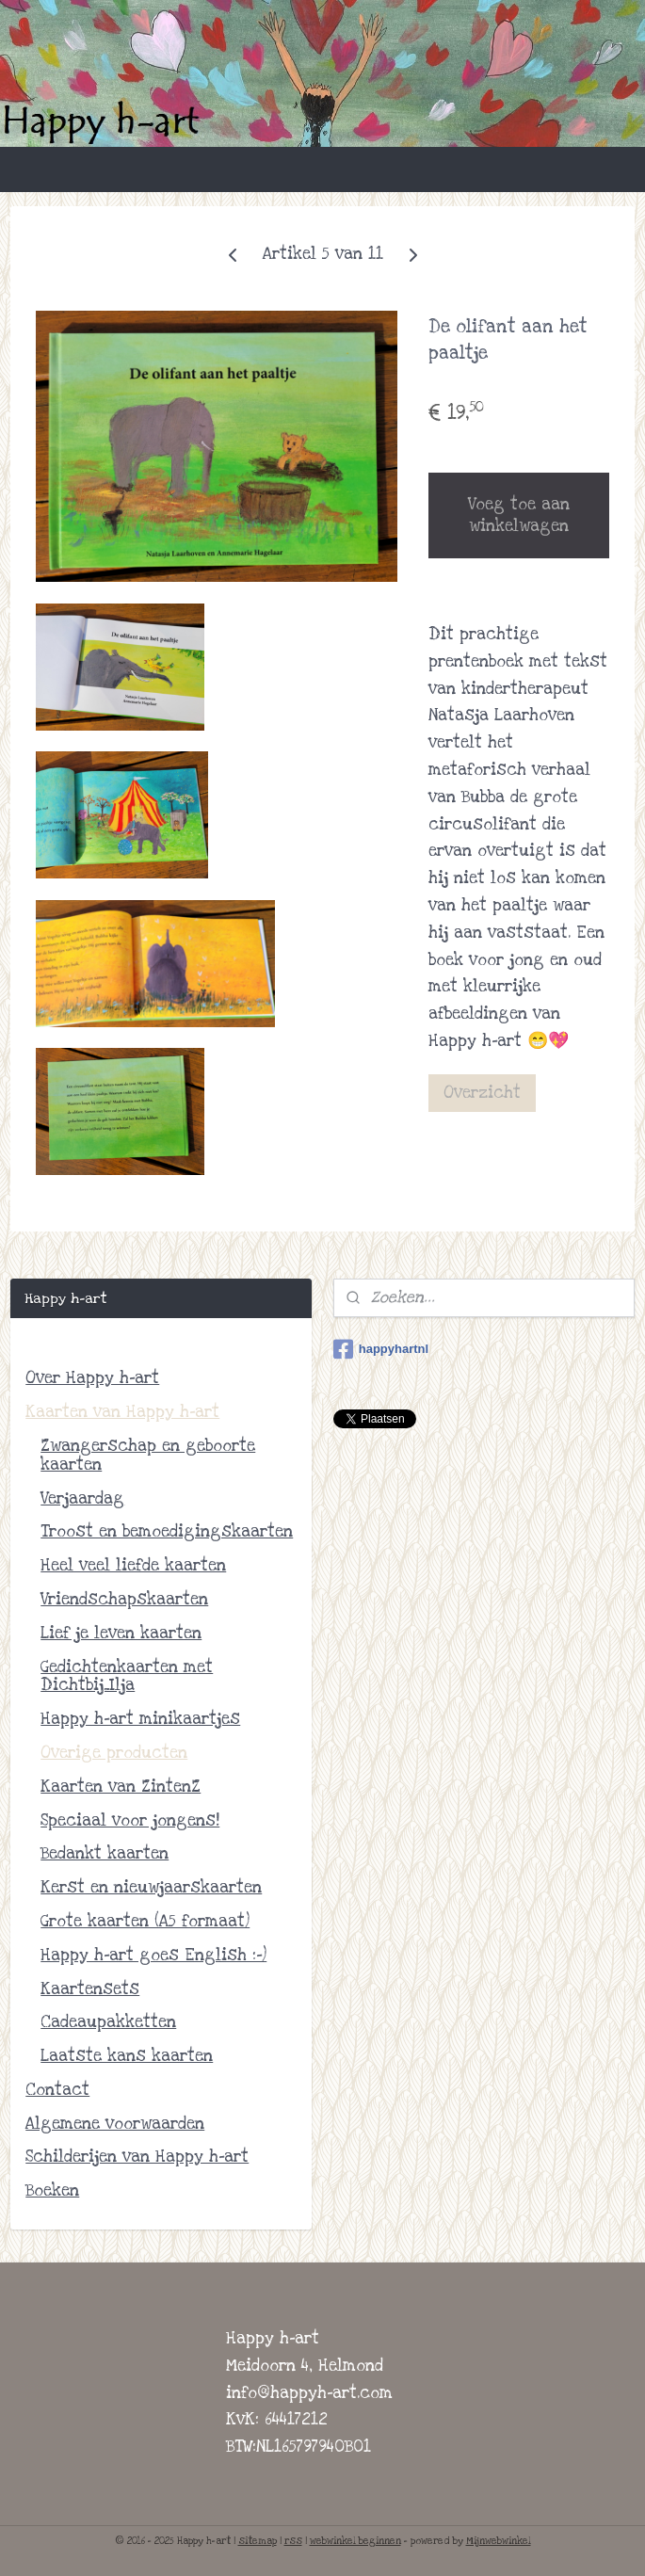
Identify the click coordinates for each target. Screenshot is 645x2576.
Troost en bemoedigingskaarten (166, 1531)
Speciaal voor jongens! (129, 1820)
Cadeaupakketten (108, 2022)
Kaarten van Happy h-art (122, 1412)
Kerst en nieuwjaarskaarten (151, 1887)
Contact (57, 2090)
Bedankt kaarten (104, 1853)
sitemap (257, 2541)
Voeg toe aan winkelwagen (519, 515)
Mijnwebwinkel (498, 2541)
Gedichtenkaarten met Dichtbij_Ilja (126, 1676)
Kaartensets (89, 1989)
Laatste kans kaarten (126, 2056)
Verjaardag (82, 1498)
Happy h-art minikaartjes (140, 1719)
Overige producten (113, 1752)
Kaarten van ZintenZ (120, 1786)
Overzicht (482, 1092)
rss (293, 2541)
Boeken (52, 2190)
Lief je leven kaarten (121, 1633)
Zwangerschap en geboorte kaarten (147, 1455)
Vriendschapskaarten (124, 1599)
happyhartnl (380, 1349)
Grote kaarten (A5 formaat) (145, 1921)
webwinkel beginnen (355, 2541)
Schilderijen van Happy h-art (137, 2156)
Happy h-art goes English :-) (153, 1955)
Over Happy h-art (92, 1378)
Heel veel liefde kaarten (133, 1565)
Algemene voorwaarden (114, 2123)
